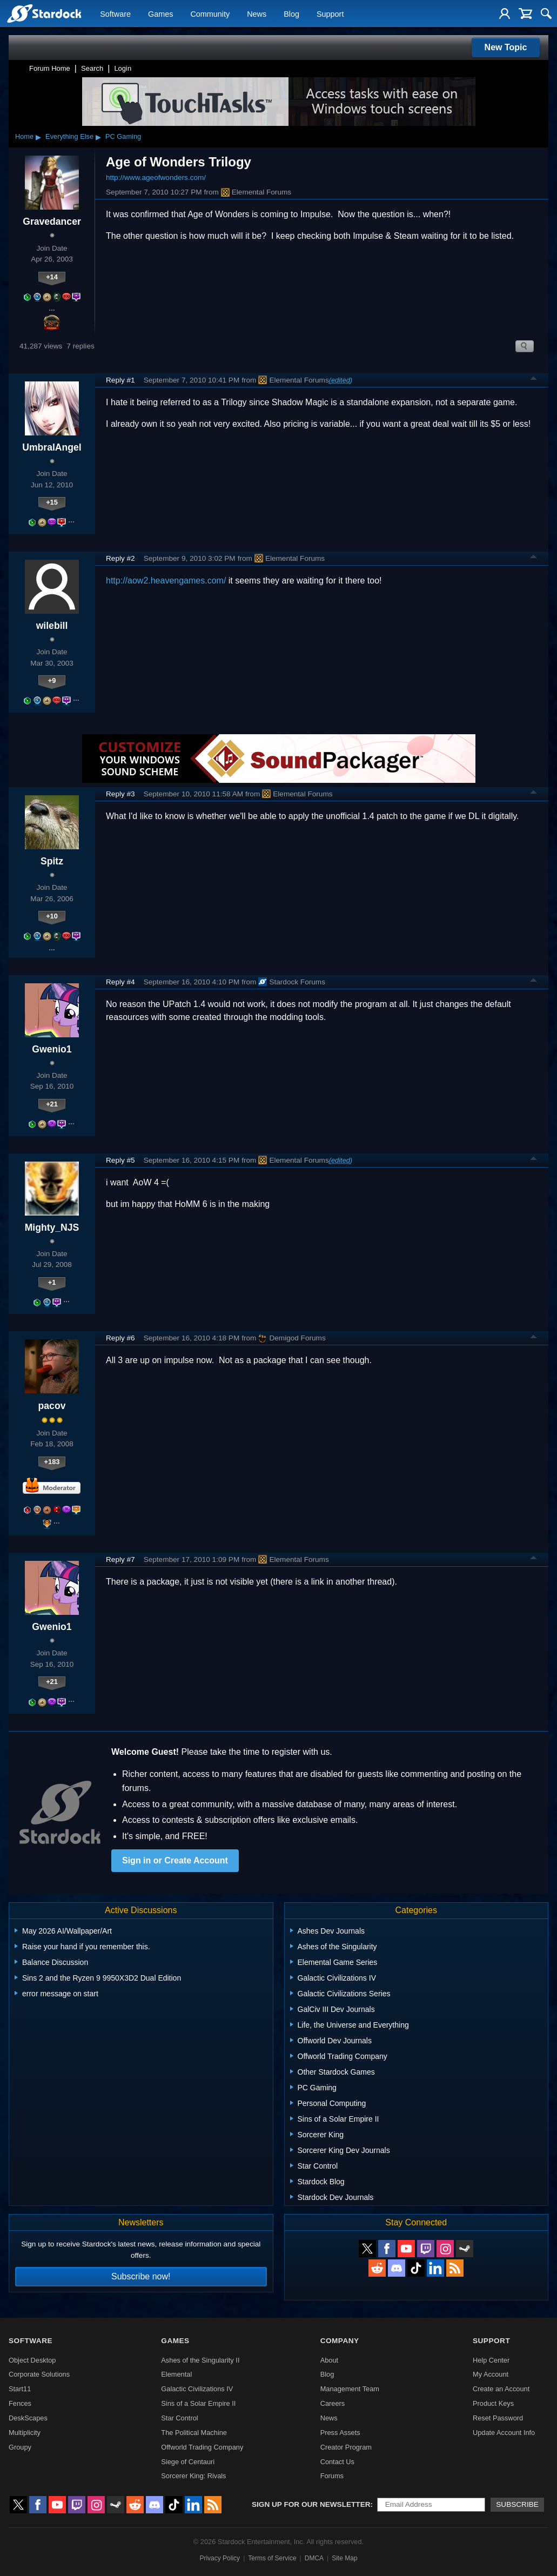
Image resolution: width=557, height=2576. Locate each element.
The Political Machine (194, 2433)
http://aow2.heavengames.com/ (166, 580)
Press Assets (340, 2433)
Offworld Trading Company (202, 2447)
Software (115, 14)
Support (330, 14)
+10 (52, 916)
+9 (52, 680)
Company (339, 2341)
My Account (490, 2374)
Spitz (52, 861)
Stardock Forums (291, 981)
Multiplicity (25, 2433)
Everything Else (69, 136)
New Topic (506, 47)
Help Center (491, 2360)
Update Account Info (504, 2433)
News (256, 14)
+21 (52, 1104)
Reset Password (498, 2418)
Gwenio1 (51, 1049)
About (329, 2360)
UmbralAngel (52, 447)
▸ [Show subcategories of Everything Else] (98, 137)
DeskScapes (28, 2418)
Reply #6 (120, 1338)
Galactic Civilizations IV (197, 2389)
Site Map (344, 2558)
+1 (52, 1282)
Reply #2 (120, 558)
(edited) (340, 380)
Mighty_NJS (52, 1227)
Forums (332, 2476)
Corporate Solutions (39, 2374)
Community (210, 14)
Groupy (20, 2447)
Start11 (20, 2389)
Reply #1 (120, 380)
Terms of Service (272, 2558)
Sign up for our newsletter (311, 2504)
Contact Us (337, 2462)
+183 (52, 1462)
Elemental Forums (256, 192)
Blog (291, 14)
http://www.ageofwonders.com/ (156, 177)
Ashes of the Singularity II (200, 2360)
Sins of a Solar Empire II (198, 2403)
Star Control (179, 2418)
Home (24, 136)
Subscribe (517, 2504)
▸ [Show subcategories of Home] (38, 137)
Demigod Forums (291, 1338)
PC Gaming (123, 136)
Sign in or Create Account (175, 1860)
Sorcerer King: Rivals (193, 2476)
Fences (20, 2403)
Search (92, 68)
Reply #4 (120, 982)
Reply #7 (120, 1559)
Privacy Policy (219, 2558)
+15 (52, 502)
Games (160, 14)
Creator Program (346, 2447)
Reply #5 (120, 1160)
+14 (52, 277)
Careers (332, 2403)
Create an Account (501, 2389)
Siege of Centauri (187, 2462)
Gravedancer (52, 221)
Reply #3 (120, 794)
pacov (52, 1405)
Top (534, 380)
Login (122, 68)
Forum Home (49, 68)
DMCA (314, 2558)
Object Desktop (32, 2360)
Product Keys (493, 2403)
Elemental (176, 2374)
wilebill (52, 625)
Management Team (349, 2389)
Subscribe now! (140, 2276)
